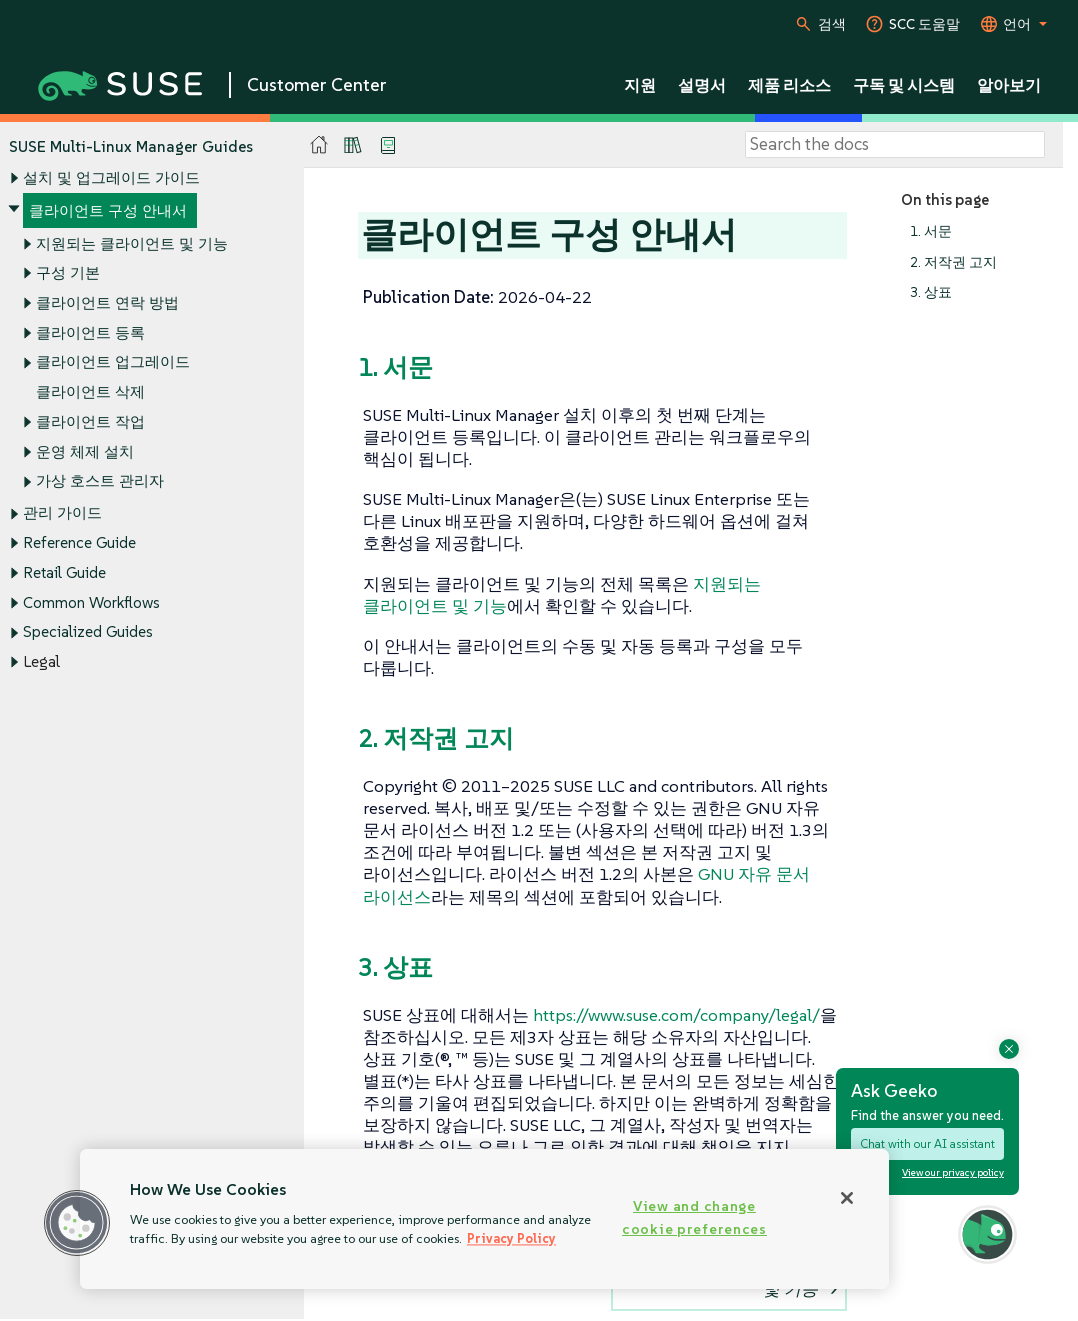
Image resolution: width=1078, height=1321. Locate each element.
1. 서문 (931, 231)
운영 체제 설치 (85, 451)
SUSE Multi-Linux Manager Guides (131, 146)
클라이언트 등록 (90, 332)
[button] (77, 1223)
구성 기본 (68, 273)
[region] (484, 1219)
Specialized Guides (88, 632)
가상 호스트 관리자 (100, 481)
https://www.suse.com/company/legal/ (676, 1015)
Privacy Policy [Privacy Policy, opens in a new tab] (511, 1238)
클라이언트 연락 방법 (107, 302)
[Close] (847, 1198)
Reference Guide (79, 543)
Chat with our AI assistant (927, 1143)
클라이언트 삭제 (90, 392)
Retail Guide (64, 572)
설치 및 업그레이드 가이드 (111, 178)
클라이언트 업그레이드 (113, 362)
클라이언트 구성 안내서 (108, 210)
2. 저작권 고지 (953, 262)
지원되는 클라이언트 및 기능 (132, 243)
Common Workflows (91, 602)
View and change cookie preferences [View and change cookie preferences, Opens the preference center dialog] (694, 1217)
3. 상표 (931, 293)
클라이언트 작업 (90, 421)
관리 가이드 (62, 513)
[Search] (895, 145)
